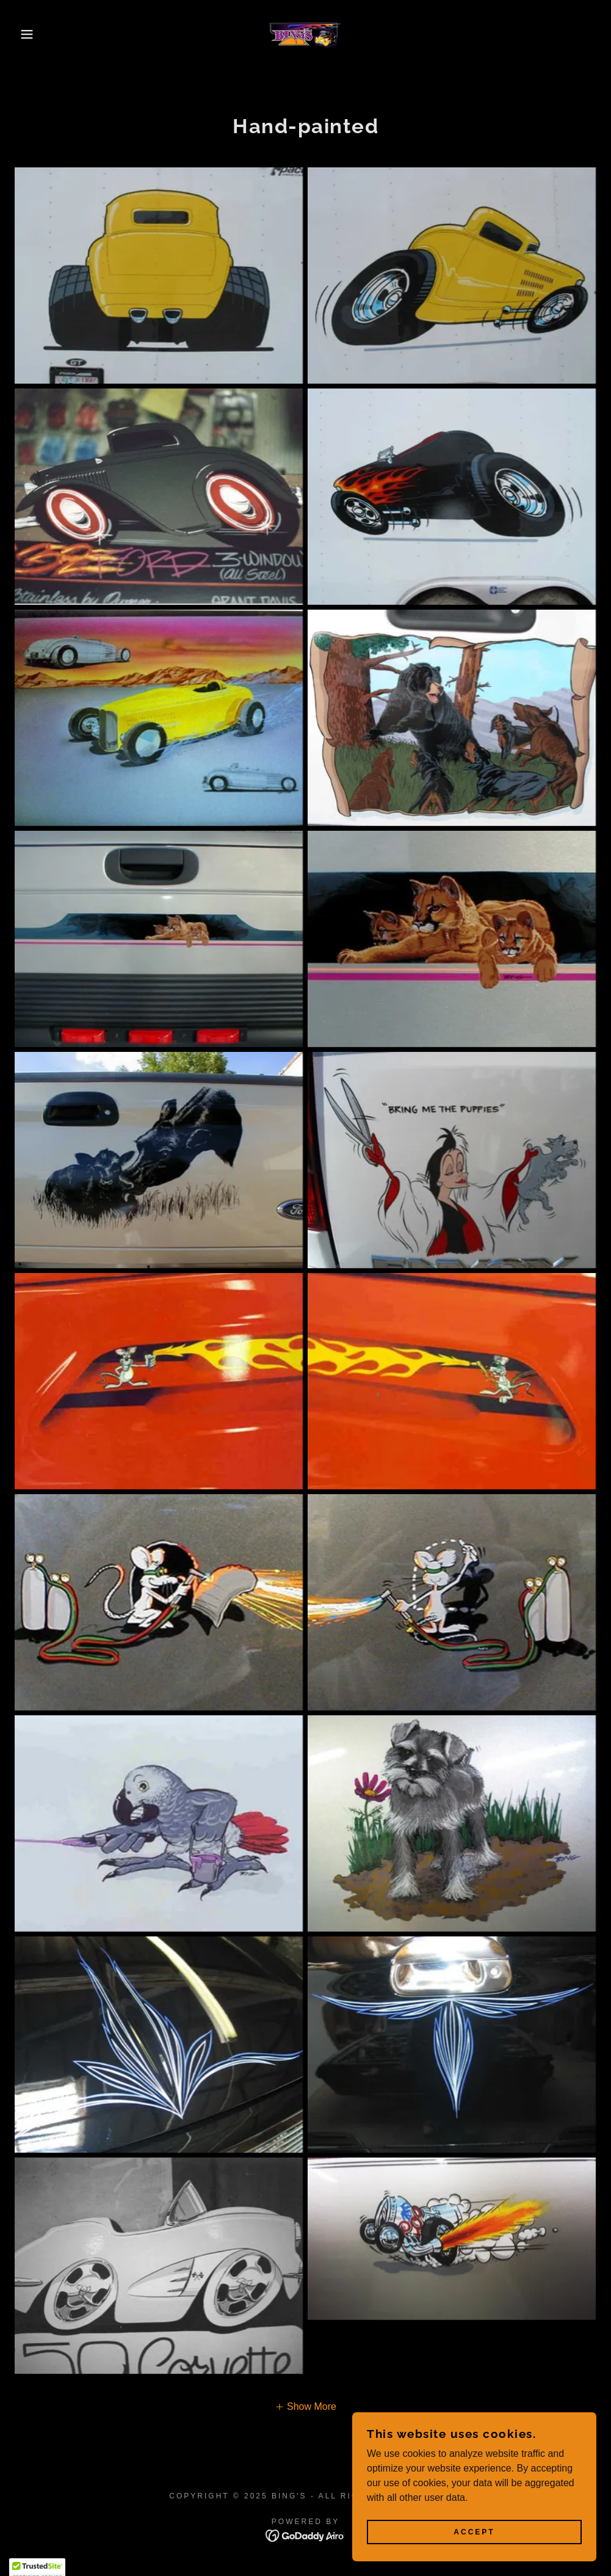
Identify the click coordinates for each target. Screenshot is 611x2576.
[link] (305, 34)
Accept (474, 2532)
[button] (30, 34)
